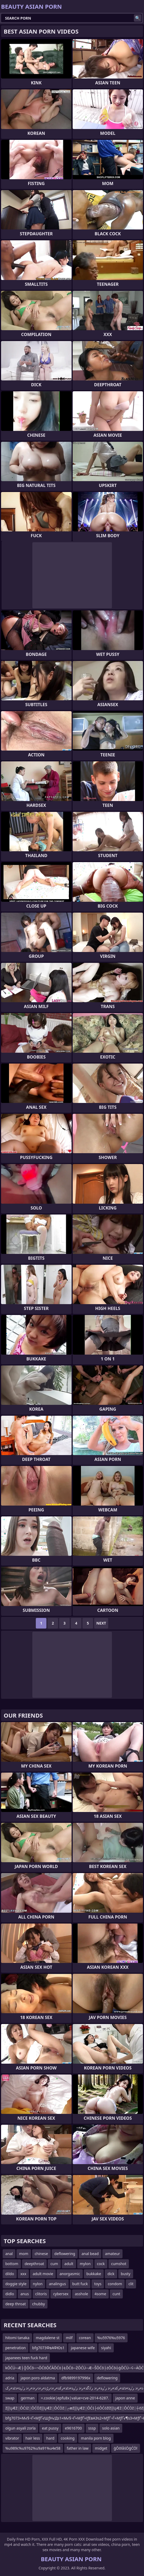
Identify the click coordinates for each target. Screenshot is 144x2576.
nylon (38, 2283)
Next (101, 1623)
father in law (78, 2448)
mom (23, 2253)
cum (54, 2263)
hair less (32, 2438)
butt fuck (80, 2283)
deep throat (15, 2303)
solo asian (111, 2428)
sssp (92, 2428)
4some (100, 2293)
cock (101, 2263)
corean (85, 2337)
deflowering (64, 2253)
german (27, 2397)
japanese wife (83, 2347)
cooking (68, 2438)
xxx (23, 2273)
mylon (85, 2263)
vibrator (12, 2438)
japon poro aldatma (38, 2377)
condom (115, 2283)
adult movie (43, 2273)
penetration (15, 2347)
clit (130, 2283)
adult (68, 2263)
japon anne (125, 2397)
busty (125, 2273)
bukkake (93, 2273)
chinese (41, 2253)
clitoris (41, 2293)
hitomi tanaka (17, 2337)
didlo (9, 2293)
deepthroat (34, 2263)
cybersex (60, 2293)
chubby (38, 2303)
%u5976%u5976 (111, 2337)
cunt (116, 2293)
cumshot (118, 2263)
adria (9, 2377)
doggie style (16, 2283)
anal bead (90, 2253)
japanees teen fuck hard (26, 2357)
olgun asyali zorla (20, 2428)
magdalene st (47, 2337)
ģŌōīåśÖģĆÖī (125, 2448)
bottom (11, 2263)
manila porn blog (96, 2438)
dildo (9, 2273)
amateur (112, 2253)
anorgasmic (69, 2273)
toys (97, 2283)
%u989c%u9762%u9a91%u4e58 (32, 2448)
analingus (57, 2283)
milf (69, 2337)
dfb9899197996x (75, 2377)
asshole (81, 2293)
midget (101, 2448)
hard (50, 2438)
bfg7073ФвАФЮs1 (48, 2347)
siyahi (106, 2347)
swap (9, 2397)
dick (110, 2273)
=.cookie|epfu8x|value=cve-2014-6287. (75, 2397)
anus (24, 2293)
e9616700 (73, 2428)
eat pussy (50, 2428)
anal (9, 2253)
